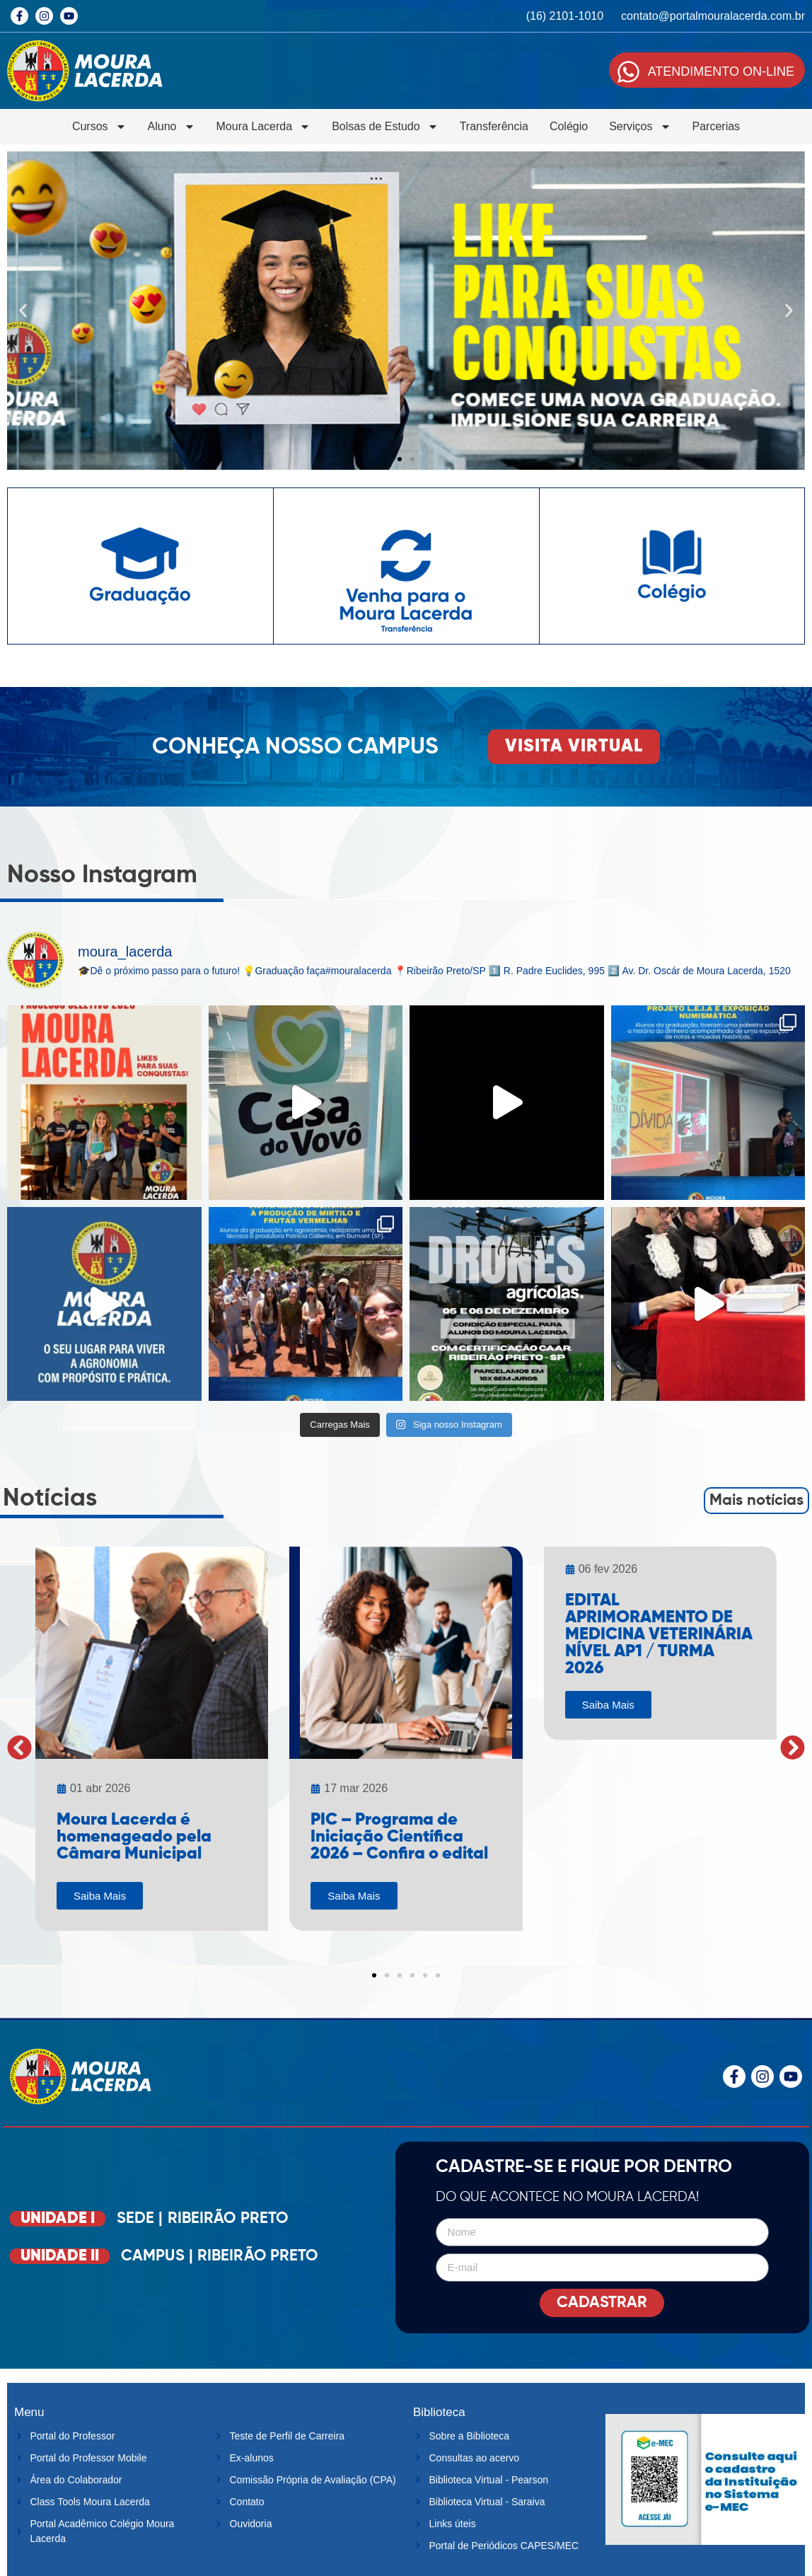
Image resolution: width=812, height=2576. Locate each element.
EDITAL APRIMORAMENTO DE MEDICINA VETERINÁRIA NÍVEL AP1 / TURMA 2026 (659, 1634)
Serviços (640, 126)
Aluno (171, 126)
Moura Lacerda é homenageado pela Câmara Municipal (134, 1836)
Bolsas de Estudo (385, 126)
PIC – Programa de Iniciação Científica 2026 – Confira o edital (399, 1836)
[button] (23, 311)
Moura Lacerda (263, 126)
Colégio (569, 126)
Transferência (494, 126)
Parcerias (716, 126)
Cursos (99, 126)
